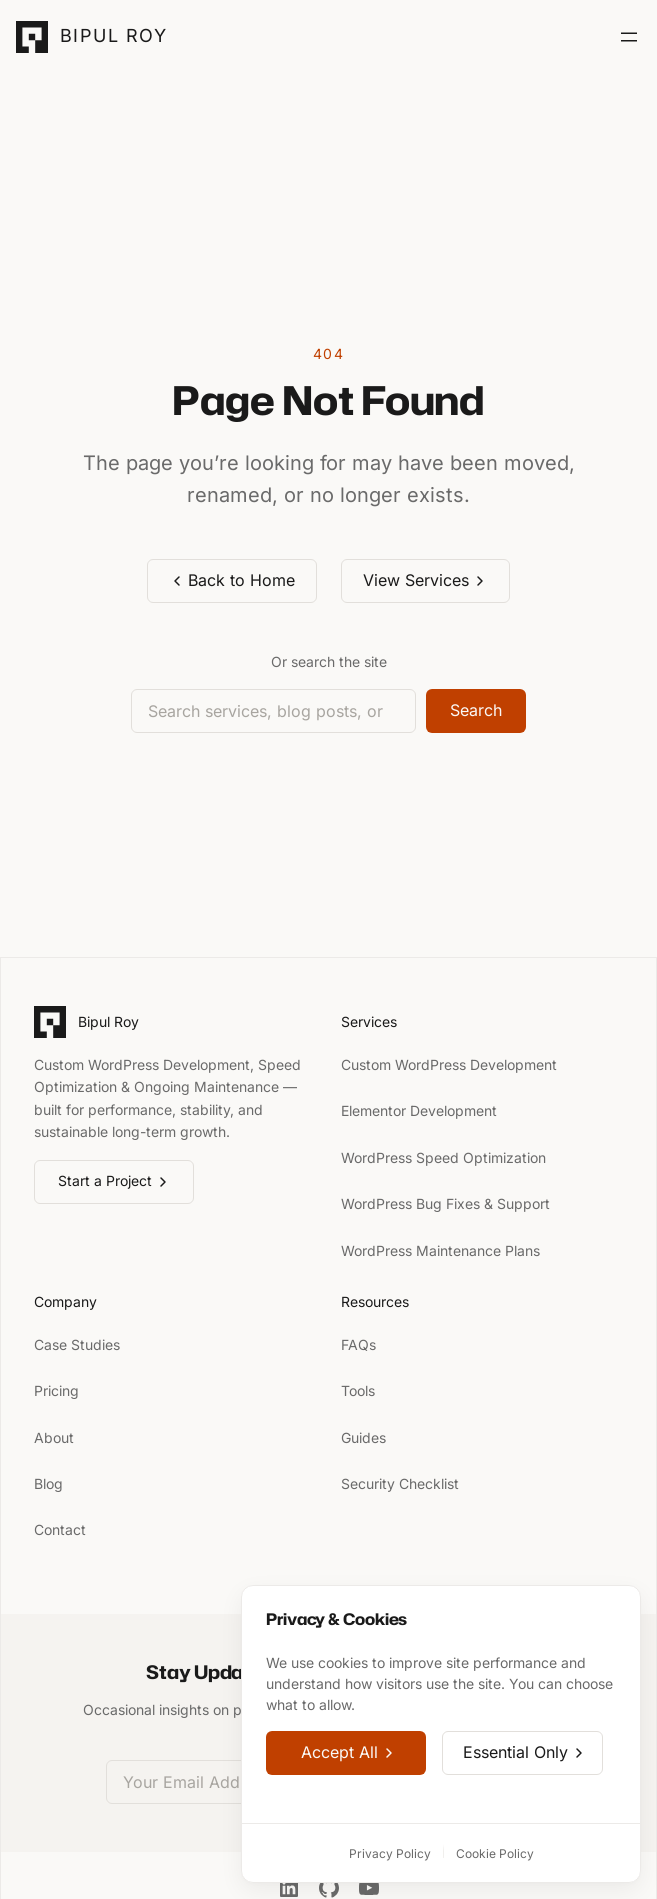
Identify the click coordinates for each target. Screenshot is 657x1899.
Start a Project (114, 1180)
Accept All (348, 1753)
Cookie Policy (495, 1853)
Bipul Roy (113, 35)
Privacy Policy (390, 1853)
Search (476, 710)
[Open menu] (629, 37)
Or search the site (329, 661)
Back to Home (232, 580)
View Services (425, 580)
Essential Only (524, 1753)
